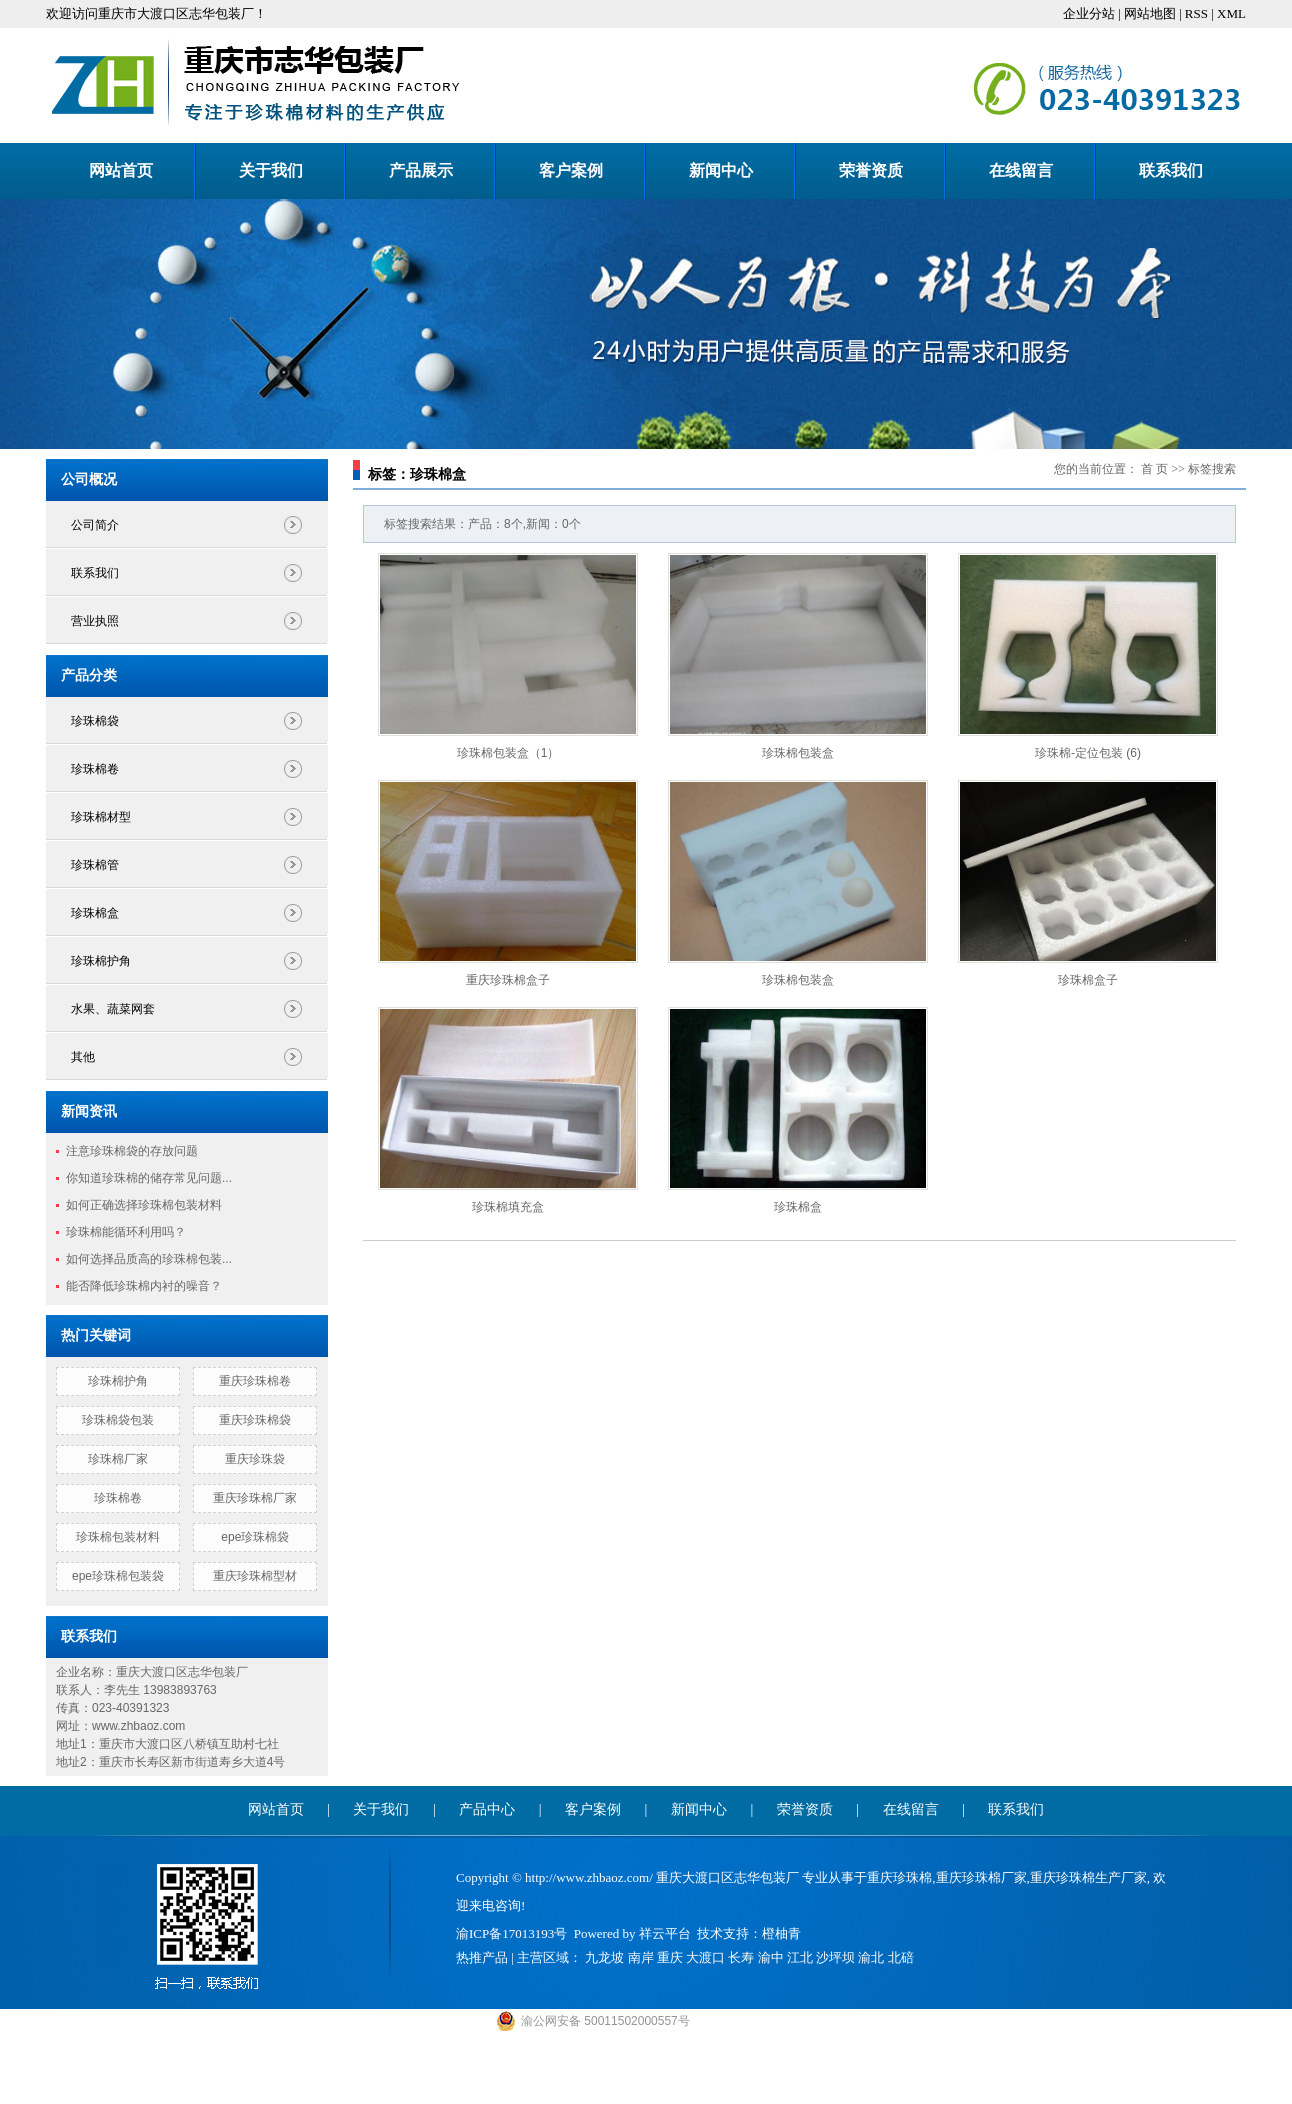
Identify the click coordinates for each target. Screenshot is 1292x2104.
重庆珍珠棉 (899, 1877)
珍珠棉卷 (95, 769)
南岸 (641, 1957)
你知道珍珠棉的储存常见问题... (149, 1178)
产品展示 (421, 170)
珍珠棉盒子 (1088, 980)
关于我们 (271, 170)
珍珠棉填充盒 (508, 1207)
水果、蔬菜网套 (113, 1009)
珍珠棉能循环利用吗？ (126, 1232)
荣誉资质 (871, 170)
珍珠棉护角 (101, 961)
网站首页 (121, 170)
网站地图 (1150, 13)
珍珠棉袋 (95, 721)
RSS (1196, 13)
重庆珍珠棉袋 (255, 1420)
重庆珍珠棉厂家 (255, 1498)
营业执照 (95, 621)
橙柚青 (781, 1933)
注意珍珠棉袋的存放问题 (132, 1151)
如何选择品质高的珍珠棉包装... (149, 1259)
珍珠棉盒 (95, 913)
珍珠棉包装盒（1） (508, 753)
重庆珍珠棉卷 (255, 1381)
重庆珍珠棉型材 (255, 1576)
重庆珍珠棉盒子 (508, 980)
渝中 (771, 1957)
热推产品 (482, 1957)
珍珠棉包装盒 (798, 753)
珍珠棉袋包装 (118, 1420)
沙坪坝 (835, 1957)
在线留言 (1021, 170)
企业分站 (1089, 13)
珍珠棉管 (95, 865)
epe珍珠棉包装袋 (118, 1576)
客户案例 (571, 170)
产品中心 (487, 1809)
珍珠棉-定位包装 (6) (1088, 753)
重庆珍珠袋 (255, 1459)
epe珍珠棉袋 (255, 1537)
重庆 (670, 1957)
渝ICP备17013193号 (511, 1933)
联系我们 (1171, 170)
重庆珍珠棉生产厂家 (1088, 1877)
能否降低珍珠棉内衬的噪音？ (144, 1286)
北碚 (901, 1957)
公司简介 (95, 525)
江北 (800, 1957)
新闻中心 (721, 170)
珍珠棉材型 (101, 817)
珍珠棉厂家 (118, 1459)
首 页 (1154, 469)
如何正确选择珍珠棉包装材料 (144, 1205)
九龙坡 (604, 1957)
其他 (83, 1057)
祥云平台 (665, 1933)
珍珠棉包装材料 (118, 1537)
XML (1231, 13)
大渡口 (705, 1957)
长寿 (741, 1957)
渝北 (871, 1957)
